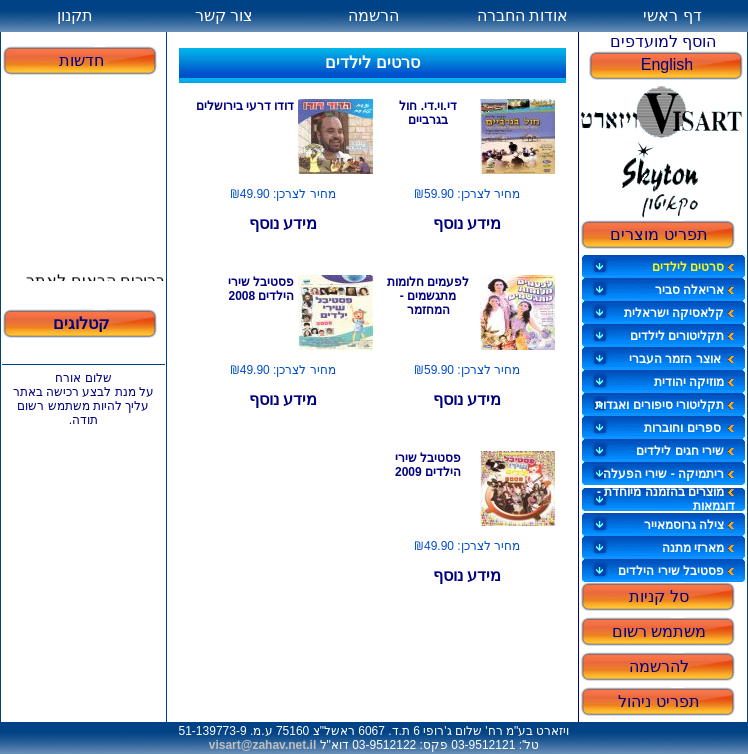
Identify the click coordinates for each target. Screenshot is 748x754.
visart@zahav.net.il (263, 745)
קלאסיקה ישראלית (679, 313)
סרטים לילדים (693, 267)
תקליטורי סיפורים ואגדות (665, 405)
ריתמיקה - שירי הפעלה (669, 474)
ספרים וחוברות (689, 428)
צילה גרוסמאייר (689, 525)
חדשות (81, 60)
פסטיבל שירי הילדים (676, 571)
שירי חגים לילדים (685, 451)
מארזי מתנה (698, 548)
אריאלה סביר (695, 290)
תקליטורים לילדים (682, 336)
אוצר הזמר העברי (682, 359)
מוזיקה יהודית (694, 382)
